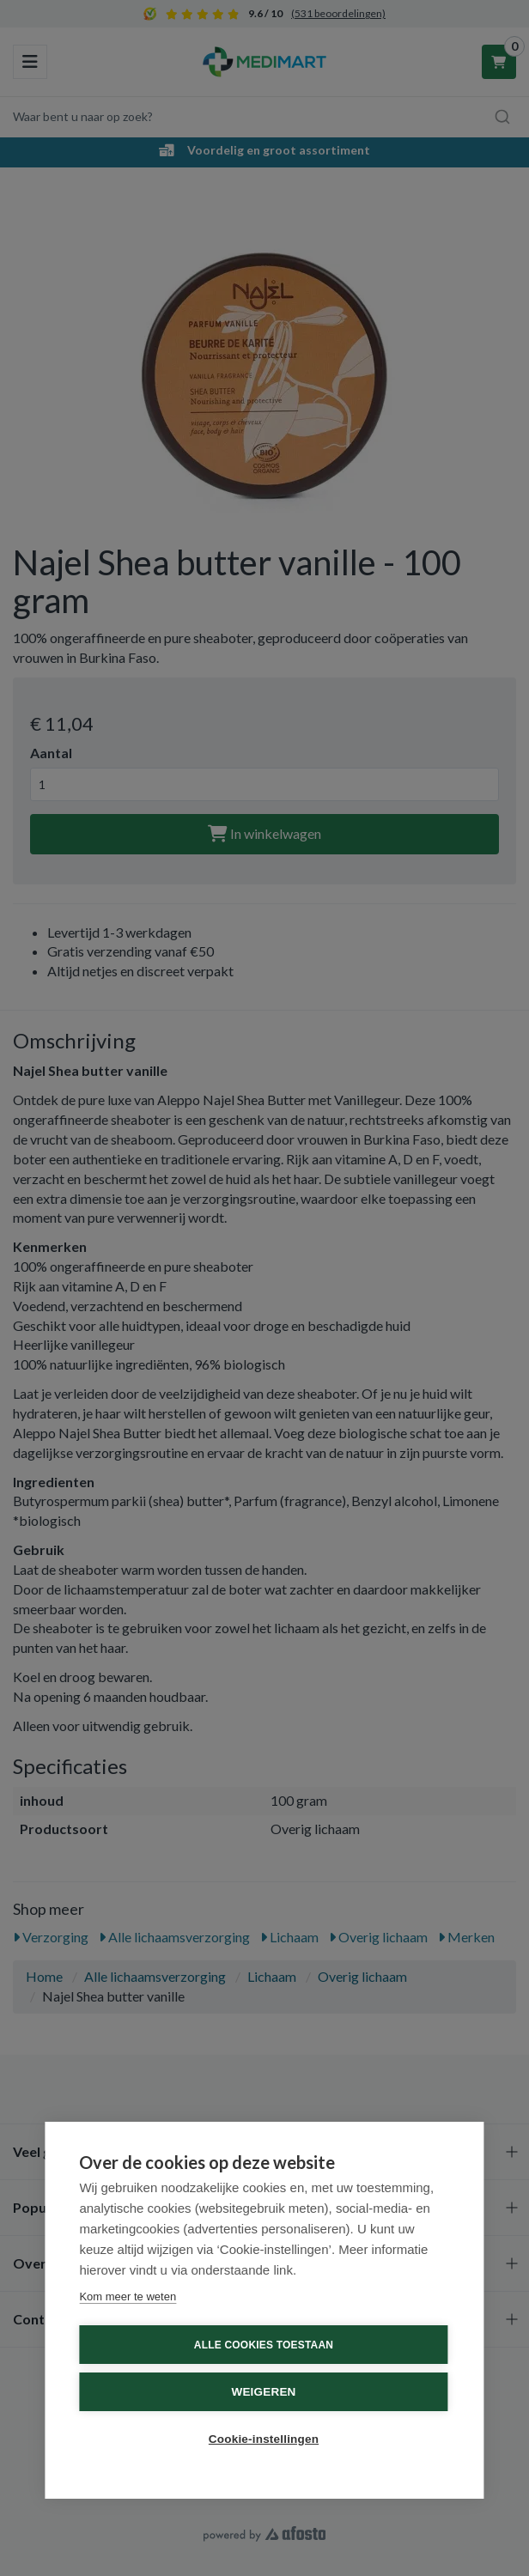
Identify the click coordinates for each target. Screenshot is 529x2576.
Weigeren (263, 2391)
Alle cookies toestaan (263, 2345)
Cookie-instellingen (264, 2439)
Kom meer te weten (127, 2296)
